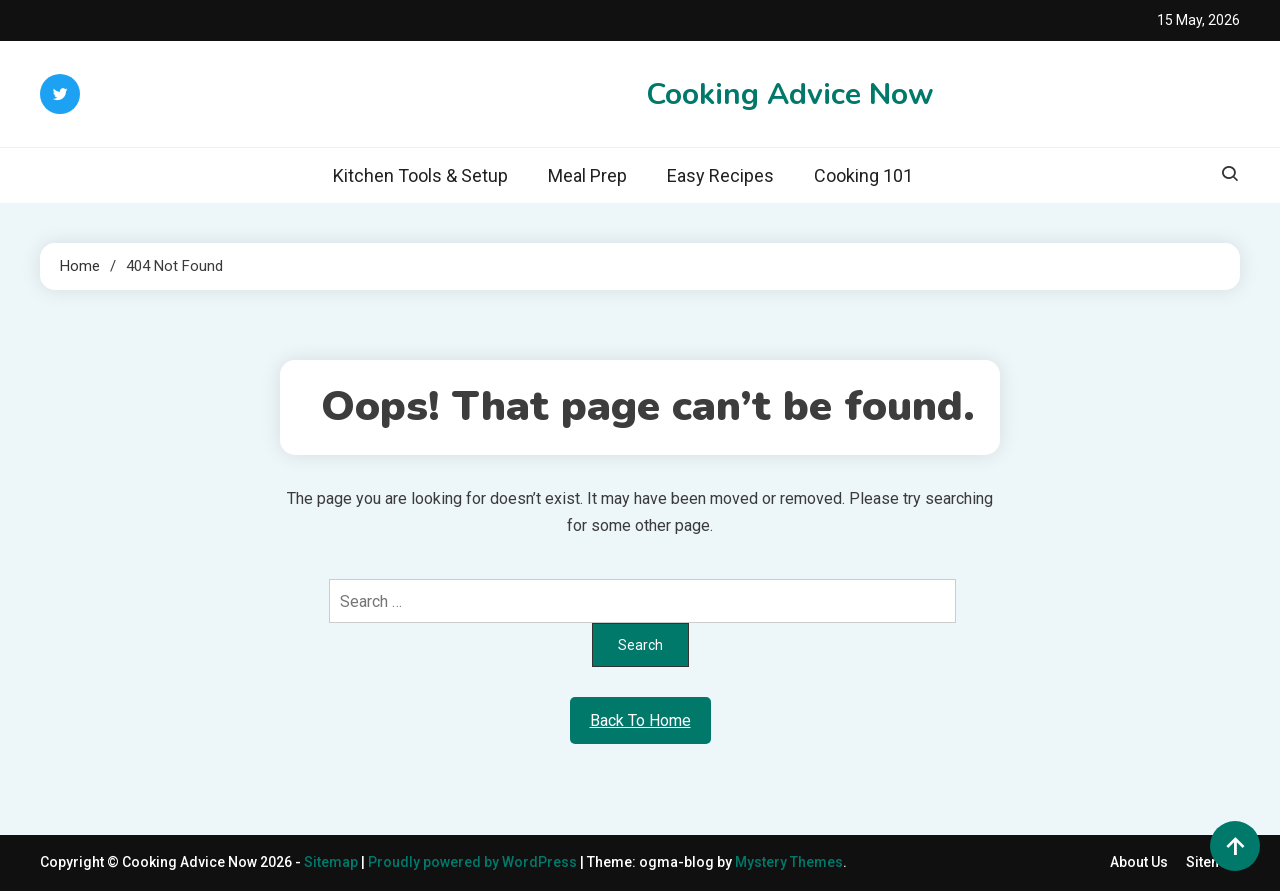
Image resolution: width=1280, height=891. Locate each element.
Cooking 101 (863, 175)
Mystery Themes (789, 862)
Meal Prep (587, 175)
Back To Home (640, 720)
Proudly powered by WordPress (474, 862)
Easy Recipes (720, 175)
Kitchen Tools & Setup (420, 175)
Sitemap (331, 862)
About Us (1139, 862)
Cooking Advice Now (790, 94)
